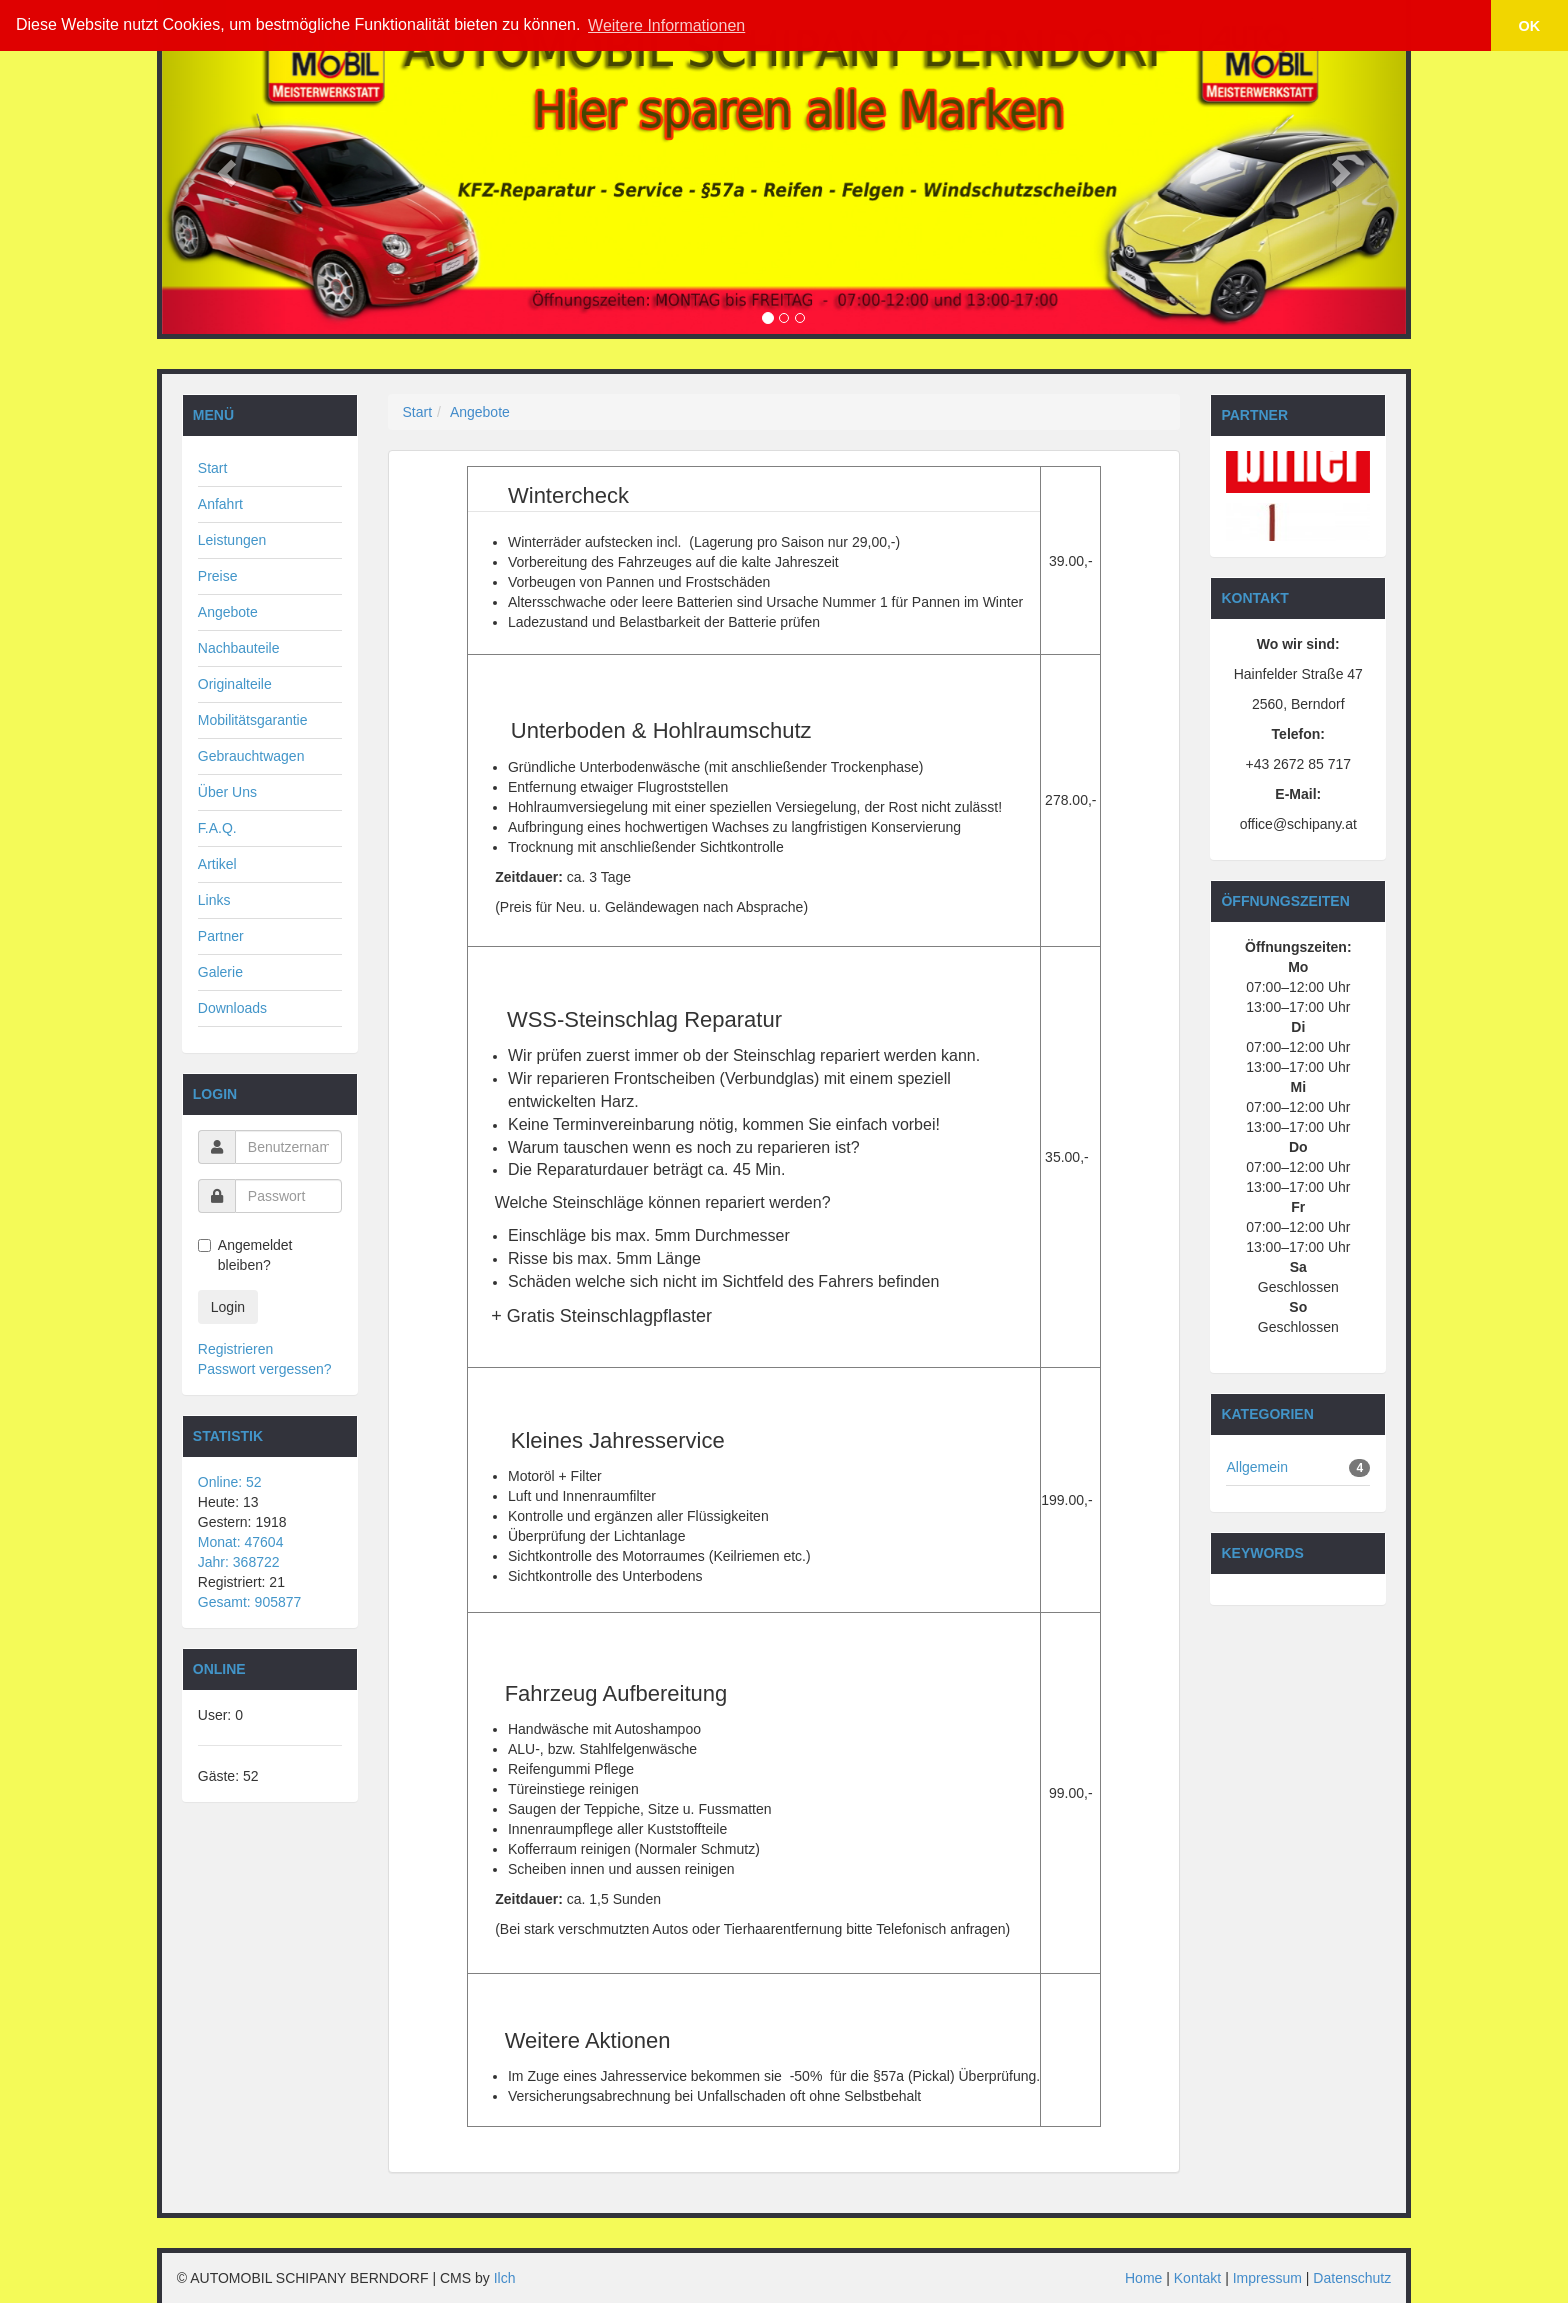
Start (213, 468)
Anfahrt (220, 504)
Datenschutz (1352, 2278)
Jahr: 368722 (239, 1562)
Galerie (220, 972)
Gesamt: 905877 (250, 1602)
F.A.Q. (217, 828)
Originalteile (235, 684)
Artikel (217, 864)
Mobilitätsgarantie (253, 720)
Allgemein (1256, 1467)
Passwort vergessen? (265, 1369)
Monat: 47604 (241, 1542)
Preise (218, 576)
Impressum (1267, 2278)
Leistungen (232, 540)
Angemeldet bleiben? (245, 1255)
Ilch (505, 2278)
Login (228, 1307)
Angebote (228, 612)
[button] (224, 167)
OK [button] (1530, 26)
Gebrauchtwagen (251, 756)
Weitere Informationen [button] (666, 25)
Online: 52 (230, 1482)
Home (1143, 2278)
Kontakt (1197, 2278)
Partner (221, 936)
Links (214, 900)
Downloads (232, 1008)
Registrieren (235, 1349)
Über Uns (227, 792)
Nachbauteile (239, 648)
